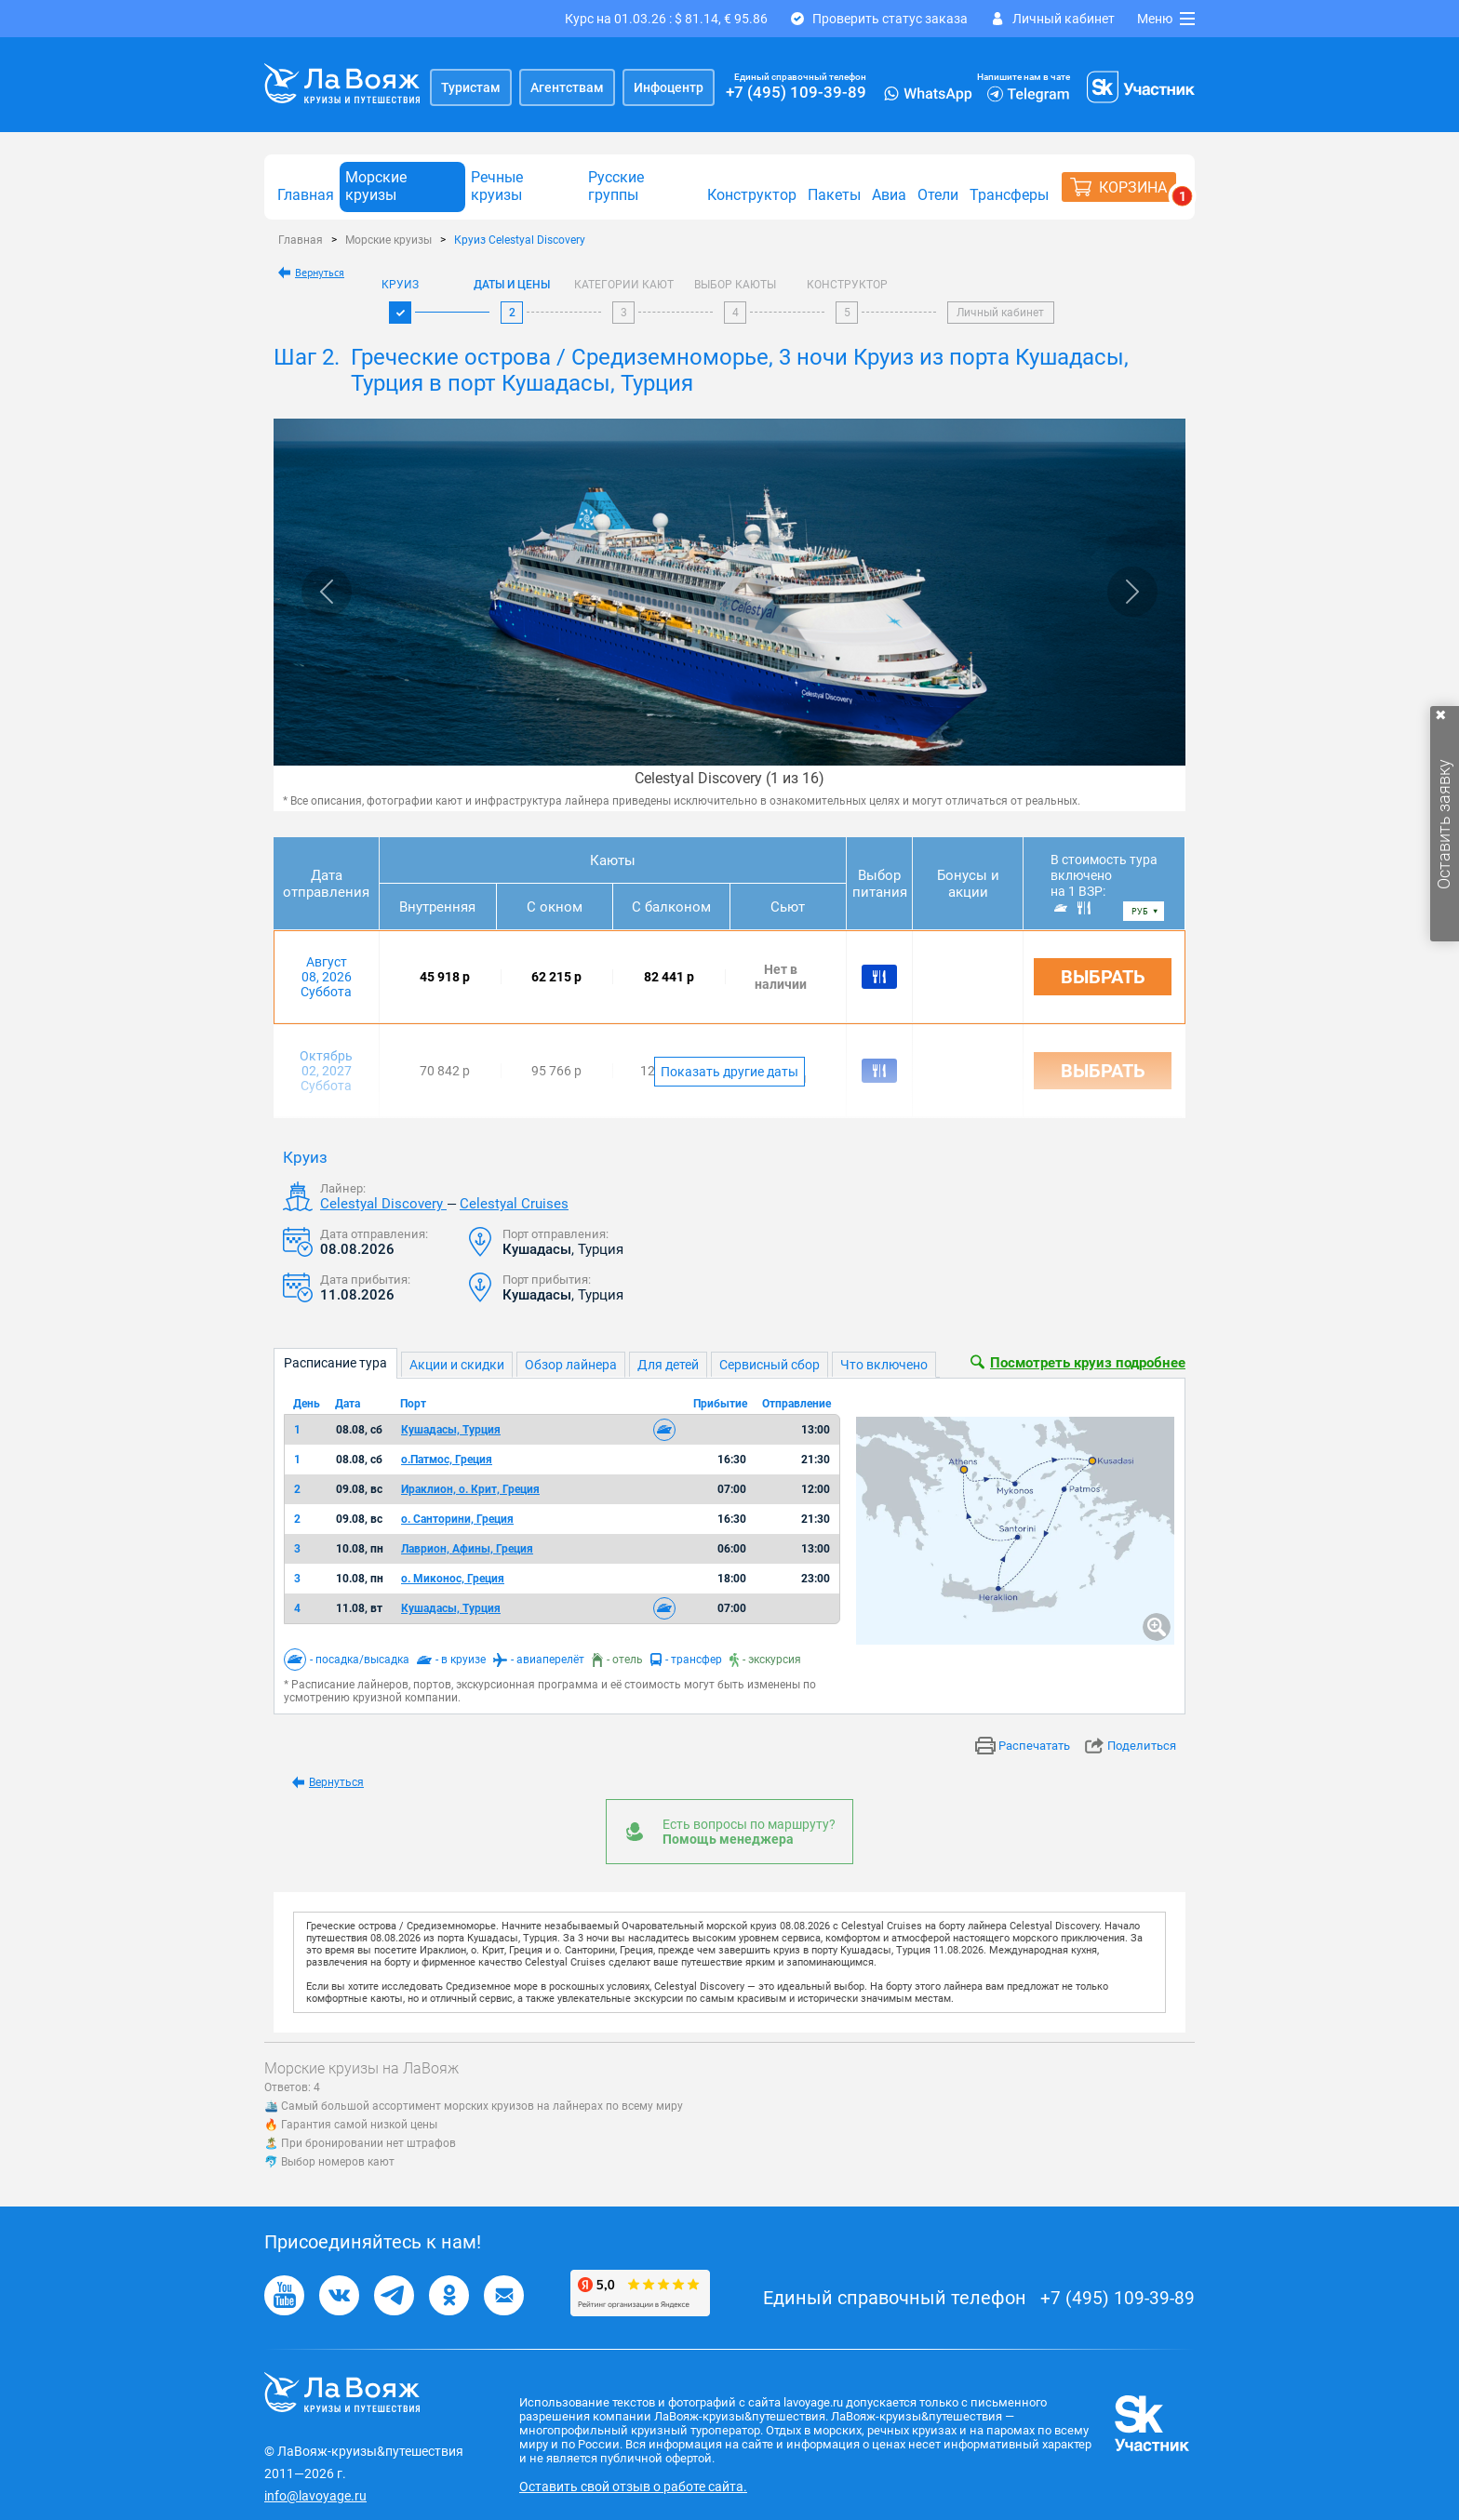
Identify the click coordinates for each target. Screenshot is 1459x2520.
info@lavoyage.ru (315, 2495)
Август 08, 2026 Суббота (326, 976)
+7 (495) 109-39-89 (796, 92)
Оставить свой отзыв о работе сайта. (633, 2486)
